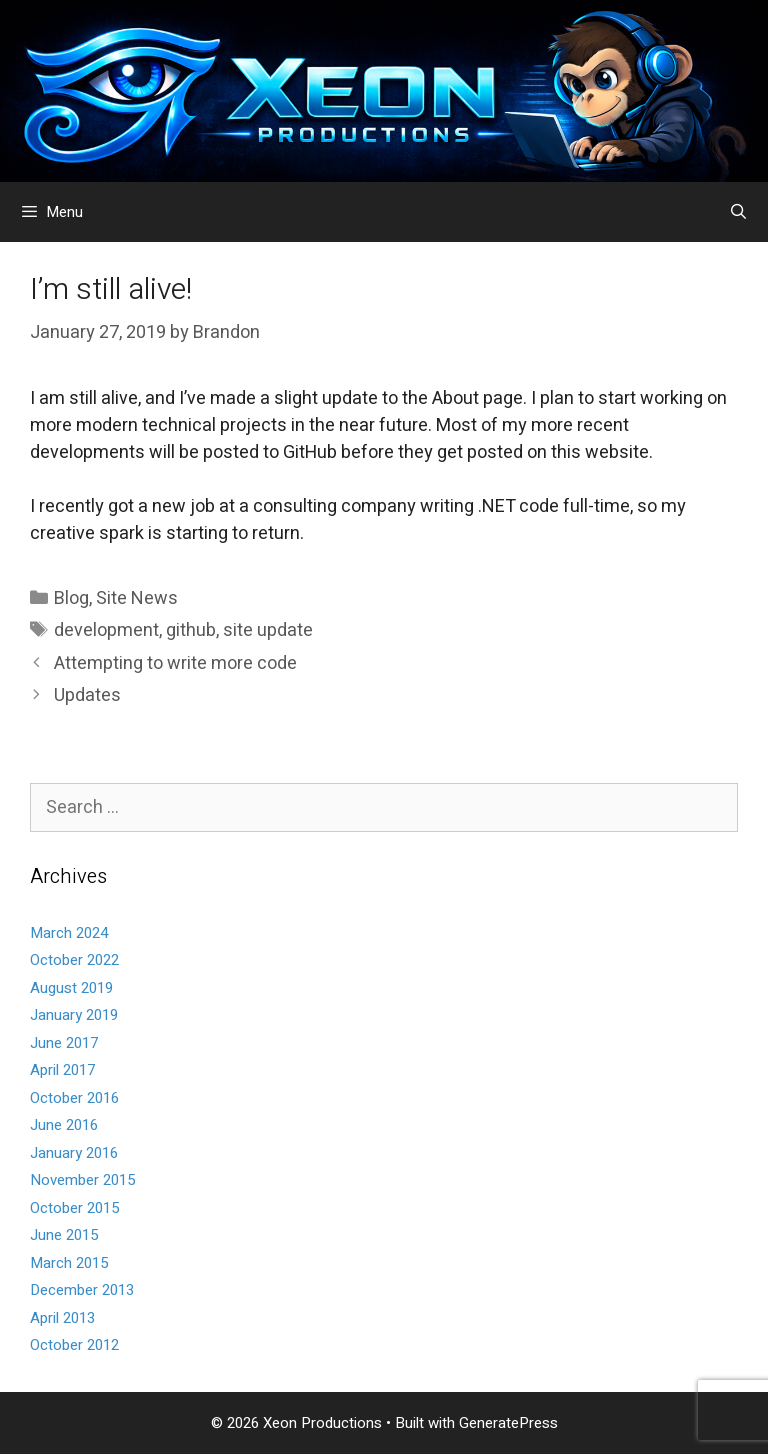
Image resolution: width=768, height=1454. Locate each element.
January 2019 (74, 1015)
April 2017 (62, 1070)
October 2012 (74, 1345)
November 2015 (82, 1180)
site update (268, 630)
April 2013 (62, 1318)
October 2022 (74, 960)
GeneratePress (508, 1423)
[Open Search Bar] (738, 212)
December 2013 (82, 1290)
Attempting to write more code (175, 663)
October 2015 (74, 1208)
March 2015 (69, 1263)
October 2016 (74, 1098)
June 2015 (64, 1235)
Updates (87, 695)
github (191, 630)
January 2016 (74, 1153)
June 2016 (64, 1125)
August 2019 (71, 988)
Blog (71, 598)
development (106, 630)
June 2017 (64, 1043)
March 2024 (69, 933)
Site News (137, 598)
